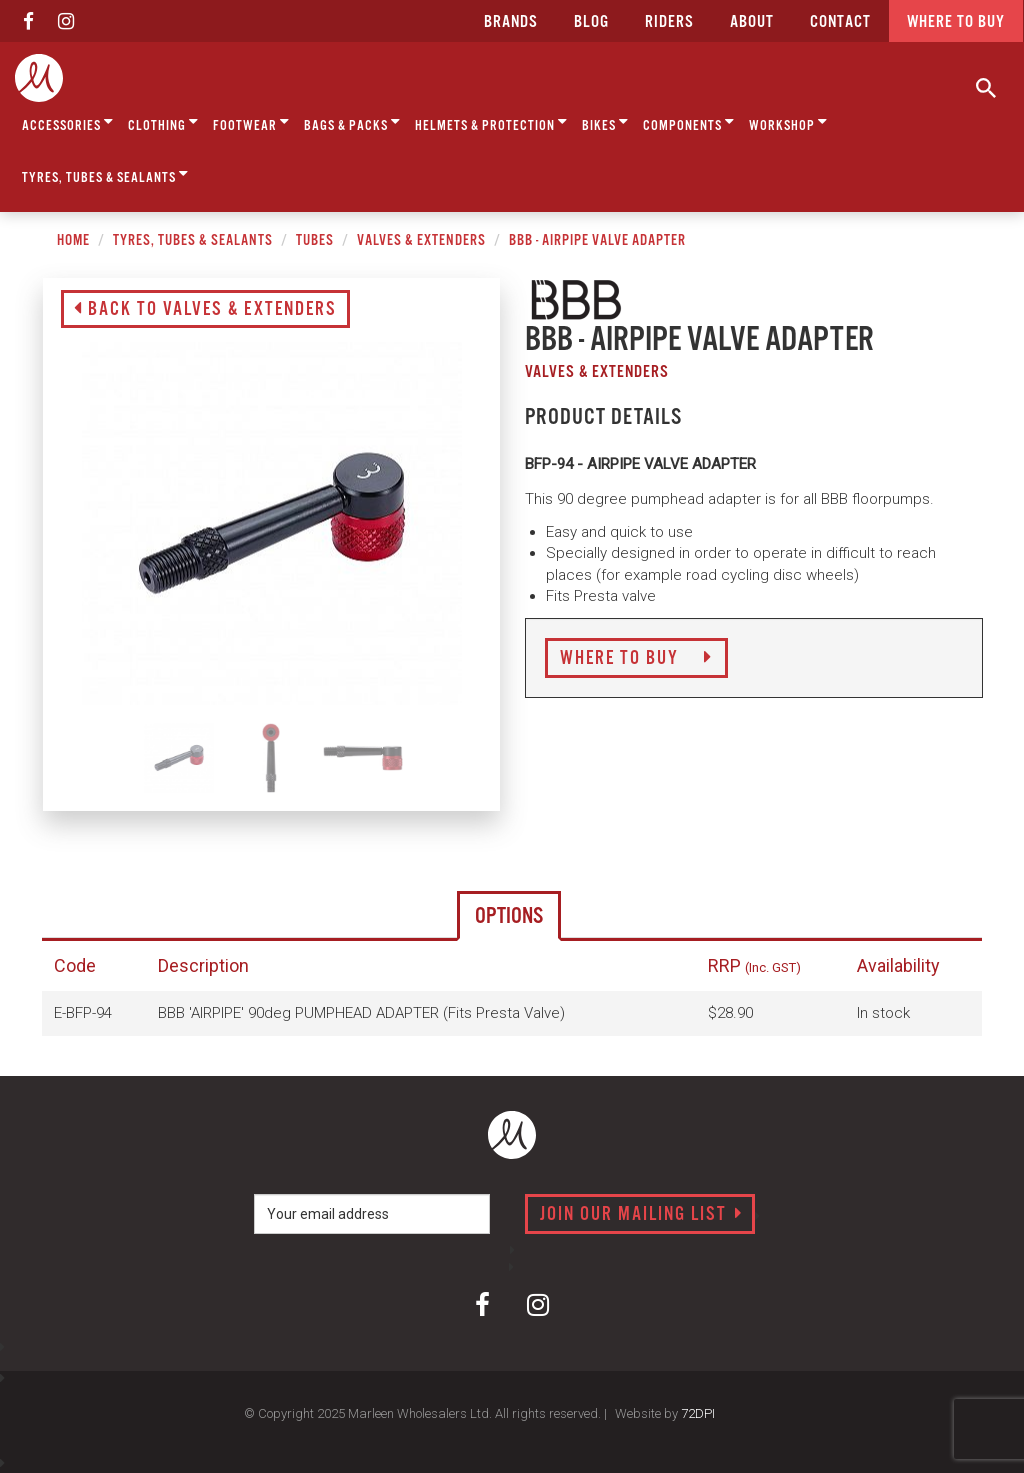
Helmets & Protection (491, 122)
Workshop (788, 122)
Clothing (163, 122)
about (752, 22)
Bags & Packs (352, 122)
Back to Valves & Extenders (205, 310)
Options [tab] (509, 916)
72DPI (698, 1413)
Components (689, 122)
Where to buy (956, 22)
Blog (591, 22)
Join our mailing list (641, 1215)
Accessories (68, 122)
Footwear (251, 122)
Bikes (605, 122)
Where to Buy (636, 659)
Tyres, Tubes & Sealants (105, 174)
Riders (669, 22)
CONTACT (840, 22)
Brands (511, 22)
